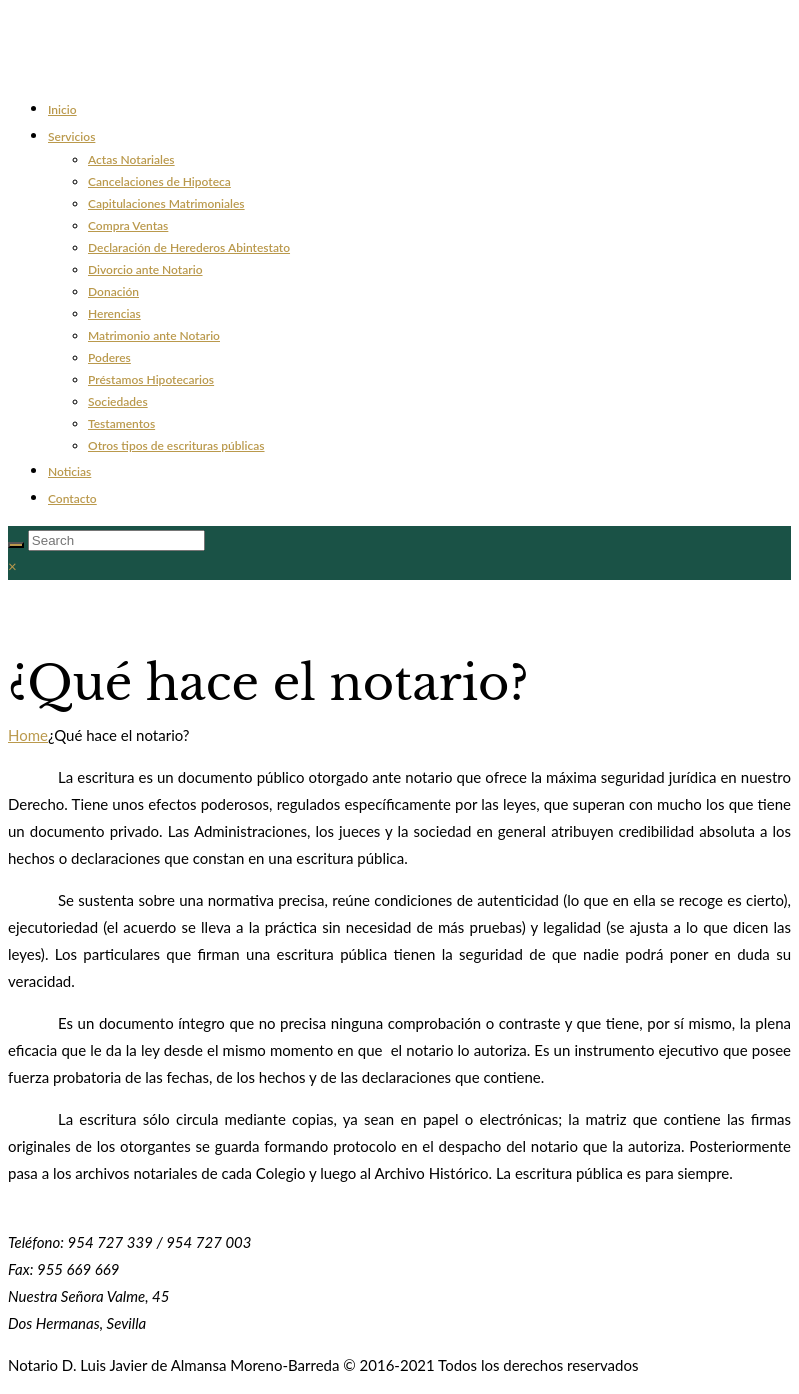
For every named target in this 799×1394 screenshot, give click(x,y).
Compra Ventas (128, 225)
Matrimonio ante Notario (154, 335)
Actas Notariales (131, 159)
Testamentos (121, 423)
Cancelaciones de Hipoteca (159, 181)
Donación (113, 291)
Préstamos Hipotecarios (151, 379)
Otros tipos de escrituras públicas (176, 445)
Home (28, 735)
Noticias (69, 471)
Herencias (114, 313)
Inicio (62, 109)
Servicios (71, 136)
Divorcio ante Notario (145, 269)
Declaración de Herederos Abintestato (189, 247)
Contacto (72, 498)
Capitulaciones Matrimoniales (166, 203)
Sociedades (118, 401)
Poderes (109, 357)
